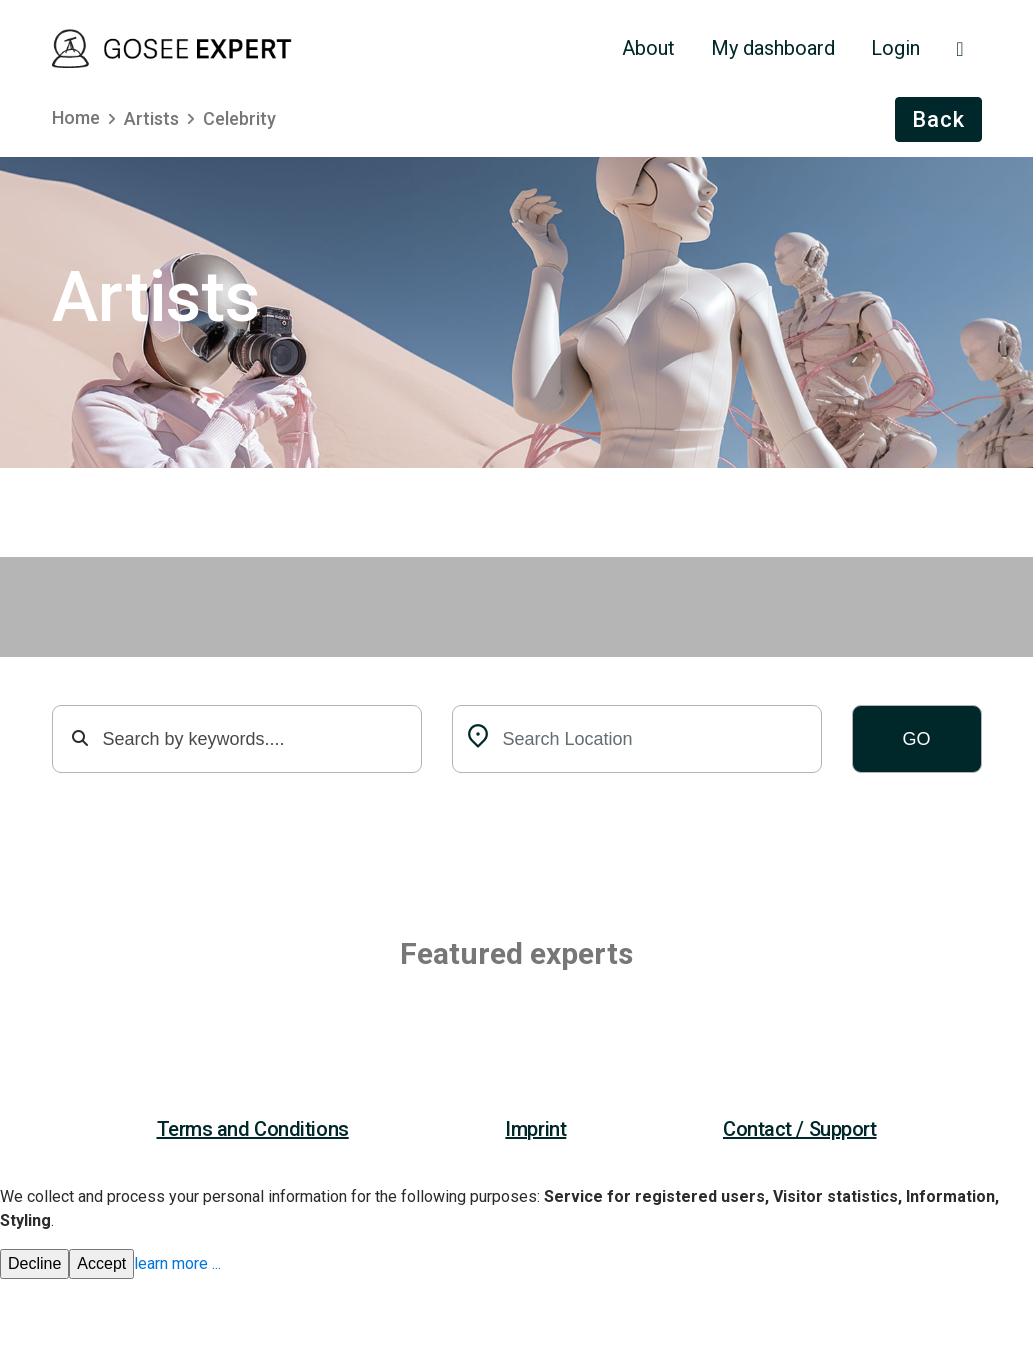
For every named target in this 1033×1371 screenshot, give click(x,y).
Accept (101, 1263)
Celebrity (239, 118)
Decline (34, 1263)
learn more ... (177, 1263)
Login (895, 48)
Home (76, 117)
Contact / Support (800, 1129)
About (648, 48)
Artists (151, 118)
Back (938, 119)
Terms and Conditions (253, 1129)
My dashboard (773, 48)
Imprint (535, 1129)
